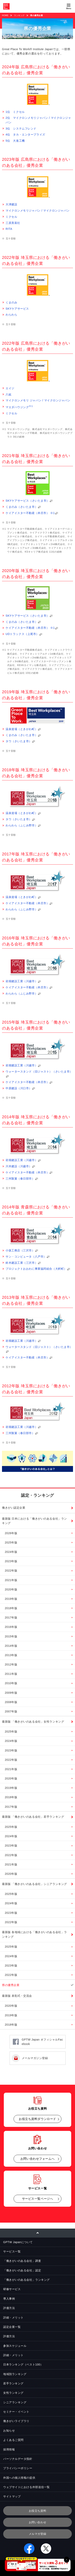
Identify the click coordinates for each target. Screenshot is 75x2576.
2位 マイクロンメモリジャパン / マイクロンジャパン (38, 120)
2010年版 (11, 1683)
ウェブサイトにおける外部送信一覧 (26, 2487)
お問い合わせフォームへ (37, 2158)
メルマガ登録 (37, 2533)
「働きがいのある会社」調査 (22, 2260)
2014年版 (11, 1645)
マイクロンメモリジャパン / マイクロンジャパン (37, 210)
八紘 (8, 394)
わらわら (11, 314)
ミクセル (11, 216)
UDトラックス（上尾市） (24, 634)
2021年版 (11, 1580)
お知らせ (9, 2430)
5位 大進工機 (15, 140)
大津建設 (11, 204)
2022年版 (11, 1570)
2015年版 (11, 1636)
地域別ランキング (14, 2374)
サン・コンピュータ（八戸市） (28, 1256)
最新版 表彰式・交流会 (17, 1995)
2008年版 (11, 1702)
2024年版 (11, 1551)
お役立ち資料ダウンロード (37, 2119)
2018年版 (11, 1608)
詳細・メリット (13, 2317)
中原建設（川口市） (20, 1088)
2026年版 (11, 1533)
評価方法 (9, 2308)
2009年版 (11, 1692)
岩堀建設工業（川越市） (23, 981)
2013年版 (11, 1655)
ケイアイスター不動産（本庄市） (29, 903)
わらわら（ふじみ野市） (23, 825)
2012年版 (11, 1664)
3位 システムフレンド (21, 128)
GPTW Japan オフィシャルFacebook (42, 2042)
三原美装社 (13, 222)
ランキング (19, 15)
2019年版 (11, 1598)
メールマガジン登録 (35, 2058)
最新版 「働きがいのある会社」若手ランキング (33, 1816)
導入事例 (9, 2298)
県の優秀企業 (10, 1985)
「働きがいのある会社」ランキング (26, 2279)
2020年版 (11, 1589)
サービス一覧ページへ (37, 2198)
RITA (9, 228)
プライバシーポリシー (17, 2468)
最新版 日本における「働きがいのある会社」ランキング (34, 1521)
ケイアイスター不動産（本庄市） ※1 (32, 513)
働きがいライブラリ (16, 2421)
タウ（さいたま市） (20, 741)
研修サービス (12, 2289)
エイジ (10, 388)
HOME (5, 15)
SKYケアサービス (17, 308)
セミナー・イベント (16, 2411)
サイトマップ (12, 2496)
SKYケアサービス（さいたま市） (29, 500)
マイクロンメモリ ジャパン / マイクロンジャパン (38, 400)
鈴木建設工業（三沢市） (23, 1263)
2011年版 (11, 1673)
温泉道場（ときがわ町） (23, 729)
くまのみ (11, 302)
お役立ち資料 (37, 2510)
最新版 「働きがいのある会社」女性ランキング (33, 1721)
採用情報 (9, 2449)
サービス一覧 (12, 2251)
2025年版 (11, 1542)
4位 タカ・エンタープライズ (25, 134)
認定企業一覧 (12, 2326)
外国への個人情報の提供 (19, 2477)
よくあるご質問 (13, 2439)
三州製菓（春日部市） (22, 1178)
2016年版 (11, 1626)
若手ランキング (13, 2383)
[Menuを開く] (68, 6)
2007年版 (11, 1711)
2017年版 (11, 1617)
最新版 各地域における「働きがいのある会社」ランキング (34, 1934)
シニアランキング (14, 2402)
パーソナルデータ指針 (17, 2458)
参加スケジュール (14, 2345)
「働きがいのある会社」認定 (22, 2270)
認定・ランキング (37, 1495)
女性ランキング (13, 2392)
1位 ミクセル (15, 111)
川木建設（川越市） (20, 1166)
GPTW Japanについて (18, 2242)
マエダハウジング (19, 407)
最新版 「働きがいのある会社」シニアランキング (34, 1884)
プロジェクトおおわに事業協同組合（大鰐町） (38, 1268)
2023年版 (11, 1561)
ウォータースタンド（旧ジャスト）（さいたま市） (39, 1074)
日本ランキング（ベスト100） (23, 2364)
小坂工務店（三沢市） (22, 1250)
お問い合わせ (37, 2522)
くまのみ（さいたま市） (23, 507)
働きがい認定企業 (13, 1507)
